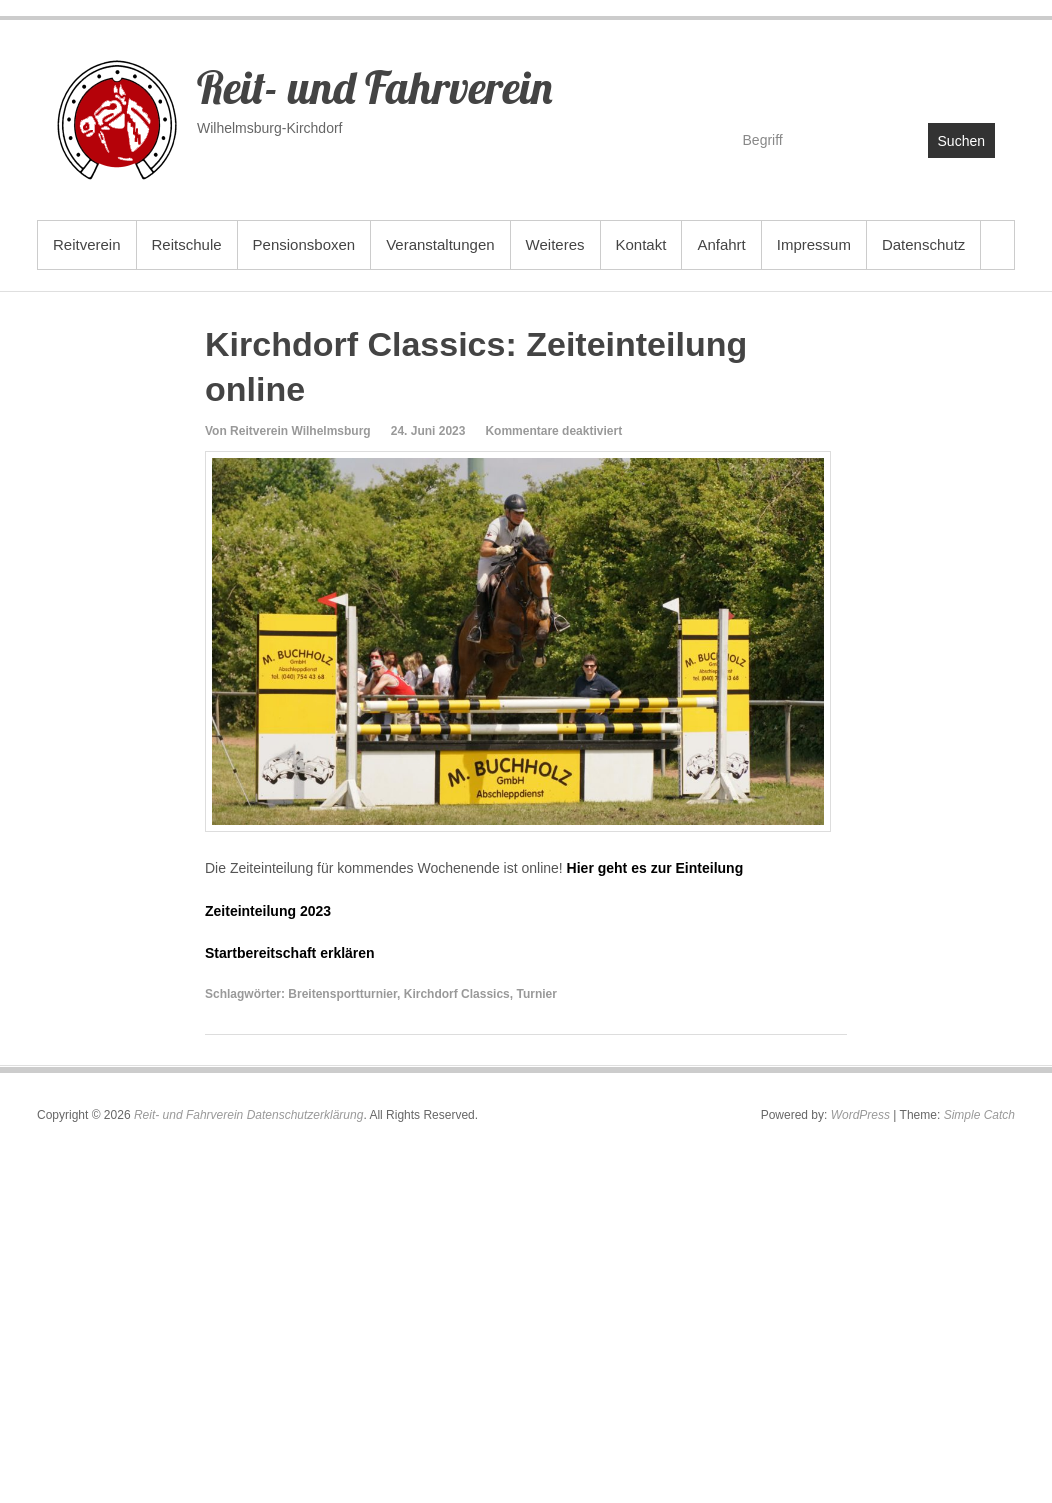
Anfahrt (721, 244)
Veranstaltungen (440, 244)
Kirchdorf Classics (457, 994)
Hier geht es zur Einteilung (655, 868)
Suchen (961, 141)
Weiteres (555, 244)
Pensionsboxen (304, 244)
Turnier (536, 994)
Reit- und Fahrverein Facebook (892, 76)
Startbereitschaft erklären (290, 953)
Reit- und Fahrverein (374, 87)
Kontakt (641, 244)
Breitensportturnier (342, 994)
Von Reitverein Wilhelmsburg (288, 431)
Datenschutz (923, 244)
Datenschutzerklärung (305, 1115)
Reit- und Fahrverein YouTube (935, 76)
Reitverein (87, 244)
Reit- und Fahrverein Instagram (978, 76)
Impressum (814, 244)
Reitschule (187, 244)
